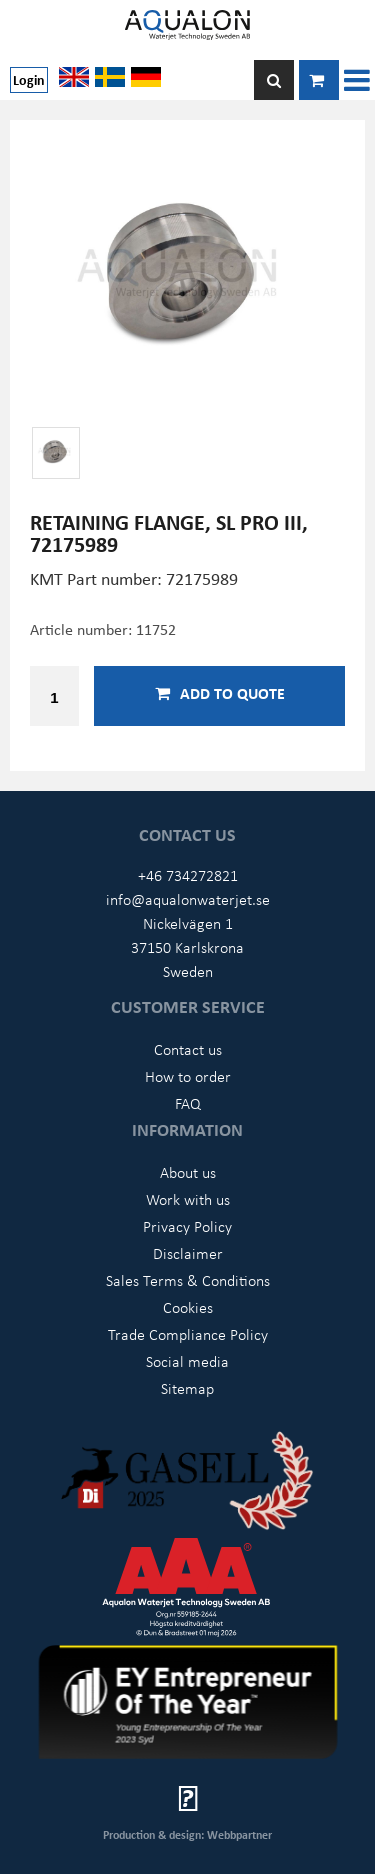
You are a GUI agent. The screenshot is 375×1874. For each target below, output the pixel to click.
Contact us (188, 1049)
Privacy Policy (187, 1226)
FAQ (188, 1103)
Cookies (188, 1307)
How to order (188, 1076)
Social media (187, 1361)
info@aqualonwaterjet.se (188, 899)
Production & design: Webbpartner (187, 1834)
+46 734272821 (188, 875)
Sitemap (187, 1388)
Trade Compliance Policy (188, 1334)
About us (188, 1172)
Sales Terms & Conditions (188, 1280)
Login (29, 79)
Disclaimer (188, 1253)
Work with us (188, 1199)
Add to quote (220, 693)
